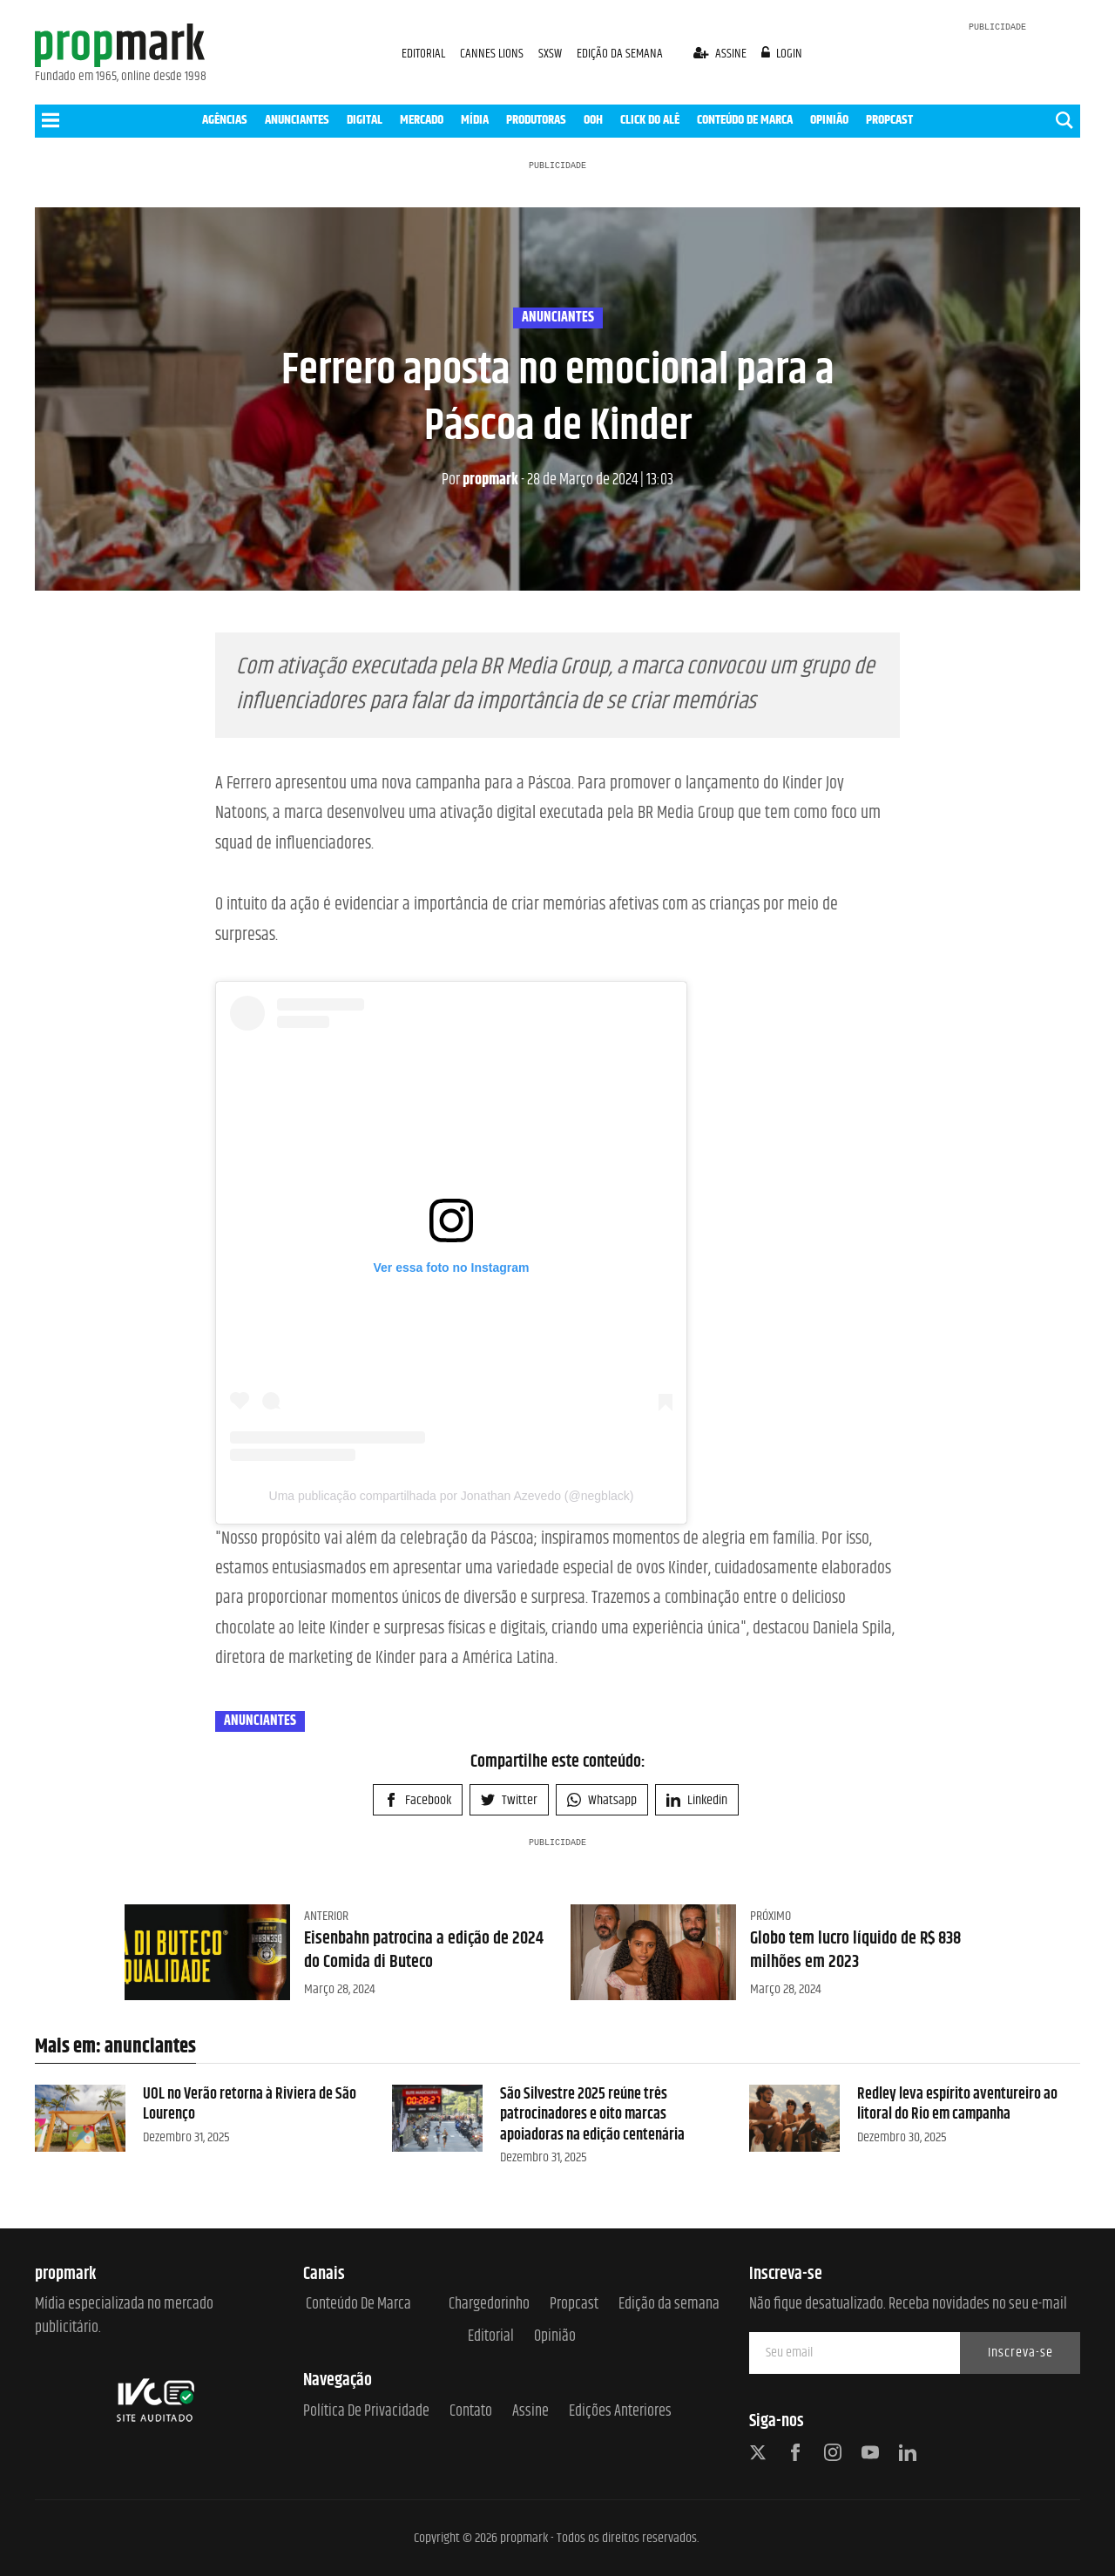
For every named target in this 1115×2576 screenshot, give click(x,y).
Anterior (326, 1916)
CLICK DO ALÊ (649, 120)
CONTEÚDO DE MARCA (745, 120)
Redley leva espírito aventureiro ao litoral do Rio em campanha (957, 2104)
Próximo (770, 1916)
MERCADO (421, 120)
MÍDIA (475, 120)
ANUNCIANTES (297, 120)
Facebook (417, 1800)
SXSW (551, 54)
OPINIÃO (829, 120)
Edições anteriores (620, 2412)
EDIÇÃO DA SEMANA (620, 54)
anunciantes (558, 318)
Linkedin (696, 1800)
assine (721, 54)
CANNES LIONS (493, 54)
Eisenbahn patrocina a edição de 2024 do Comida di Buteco (424, 1950)
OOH (593, 120)
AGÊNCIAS (224, 120)
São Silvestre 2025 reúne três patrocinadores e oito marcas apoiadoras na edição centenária (592, 2114)
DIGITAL (364, 120)
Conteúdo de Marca (358, 2304)
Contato (470, 2412)
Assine (530, 2412)
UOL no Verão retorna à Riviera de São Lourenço (249, 2104)
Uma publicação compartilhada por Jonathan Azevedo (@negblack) (451, 1496)
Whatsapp (602, 1800)
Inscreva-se (1020, 2352)
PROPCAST (889, 120)
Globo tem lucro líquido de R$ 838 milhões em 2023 (855, 1950)
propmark (480, 480)
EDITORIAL (423, 54)
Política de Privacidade (366, 2412)
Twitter (509, 1800)
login (782, 54)
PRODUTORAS (536, 120)
